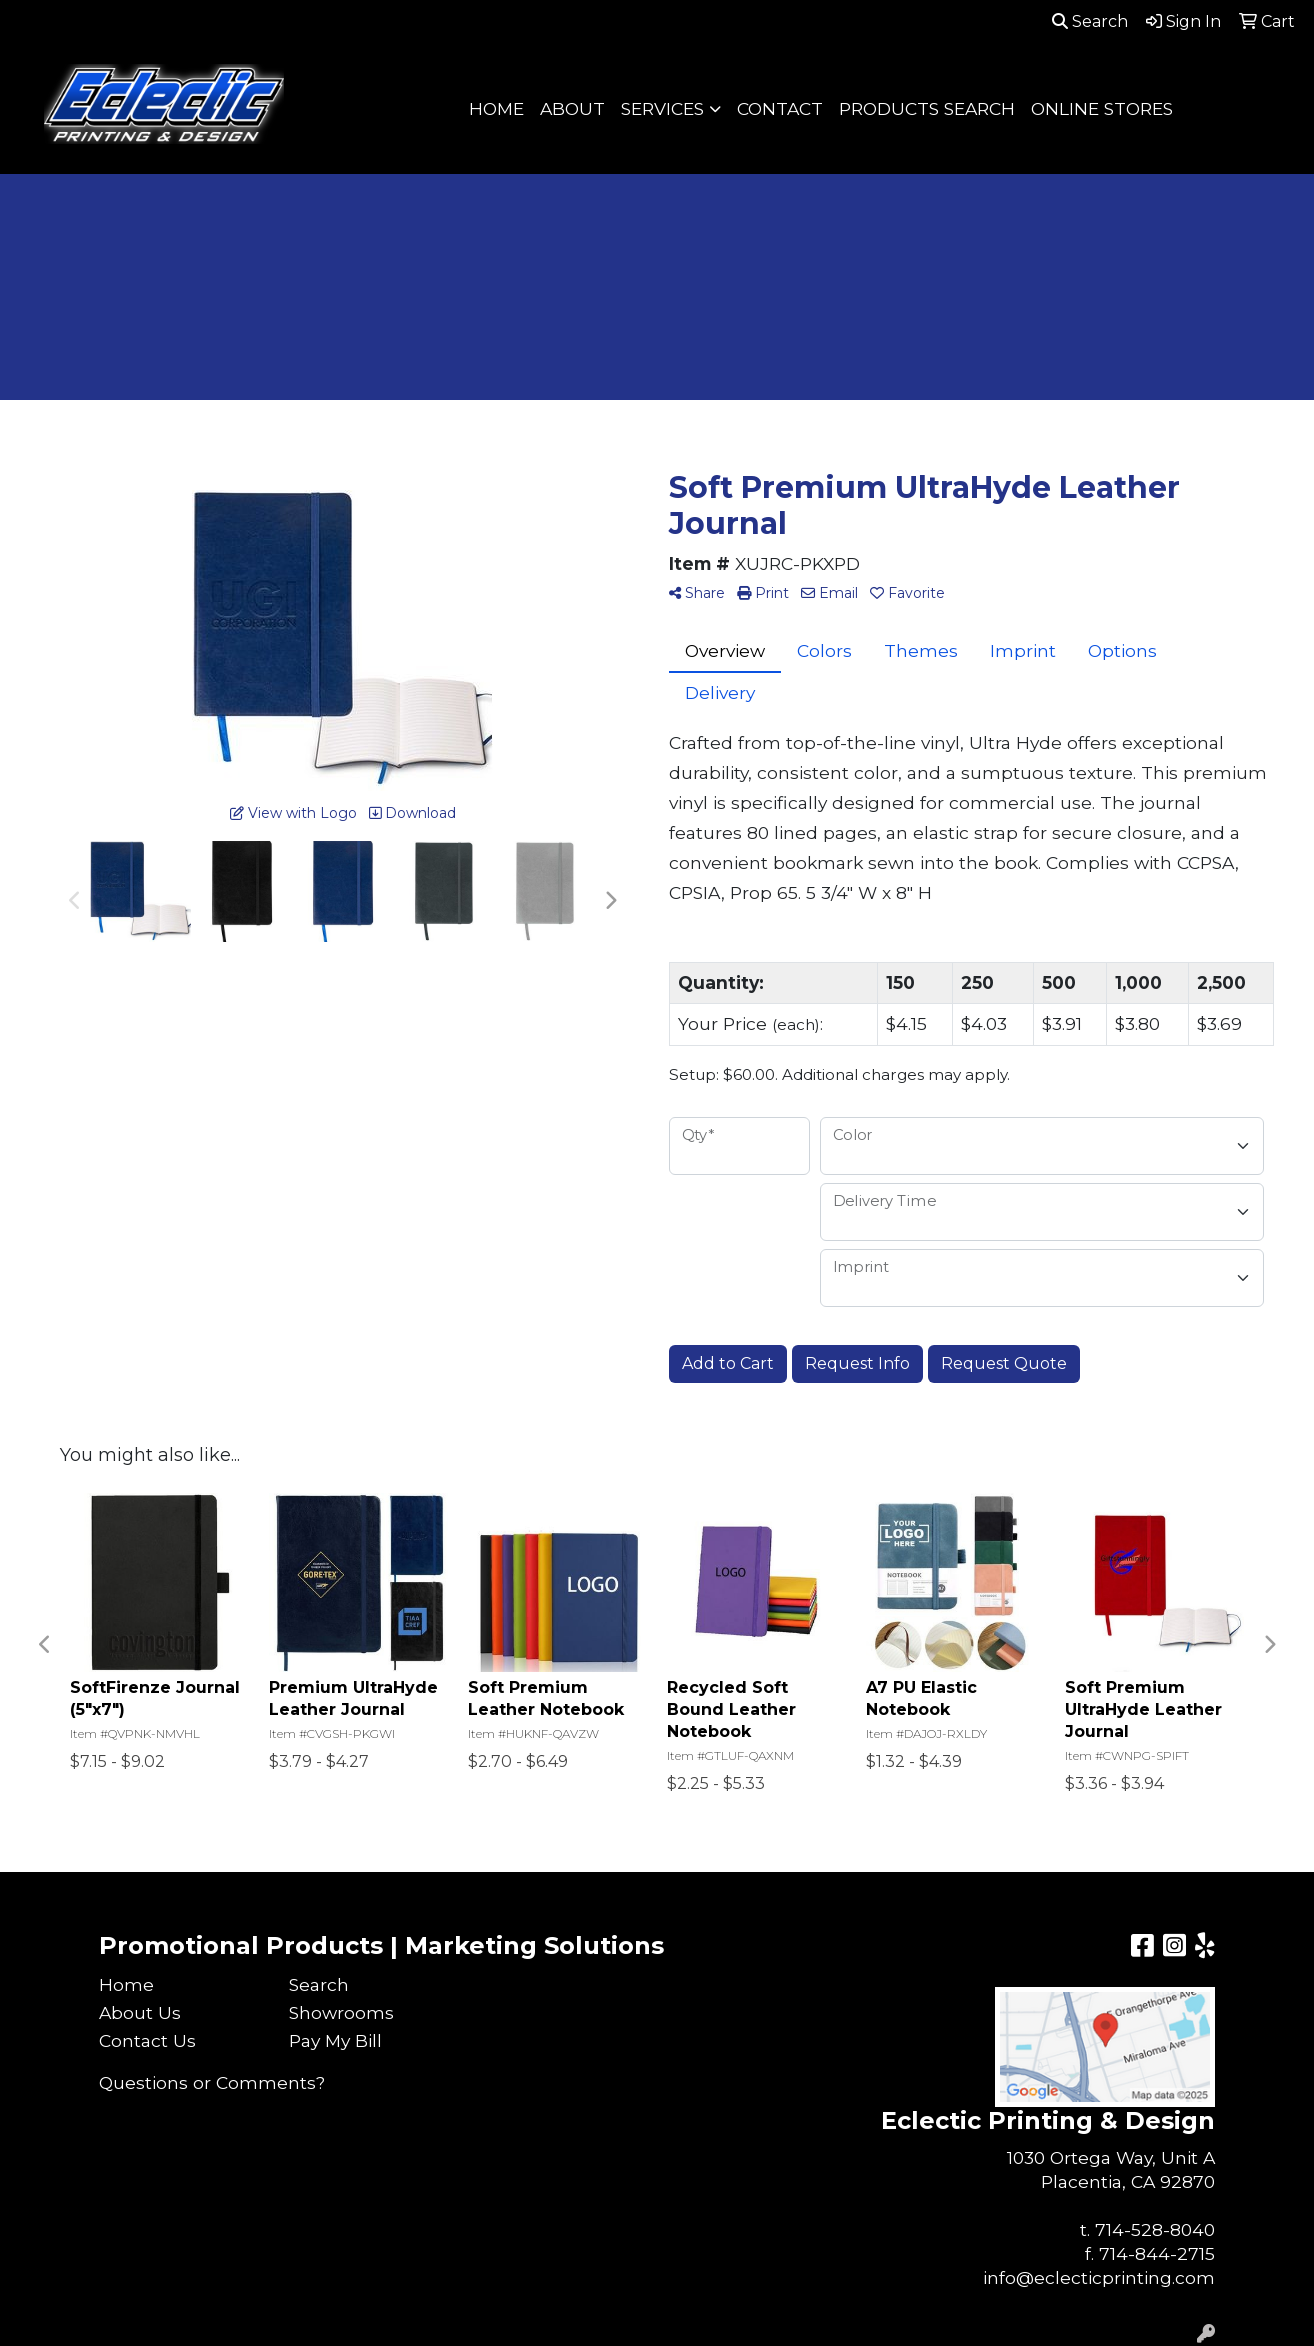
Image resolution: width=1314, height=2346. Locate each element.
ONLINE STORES (1102, 108)
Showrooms (341, 2012)
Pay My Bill (335, 2040)
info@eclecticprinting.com (1099, 2277)
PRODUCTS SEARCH (927, 108)
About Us (140, 2012)
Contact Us (147, 2040)
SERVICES (662, 108)
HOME (496, 108)
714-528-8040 (1155, 2229)
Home (126, 1984)
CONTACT (780, 108)
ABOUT (572, 108)
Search (1090, 21)
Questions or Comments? (212, 2082)
